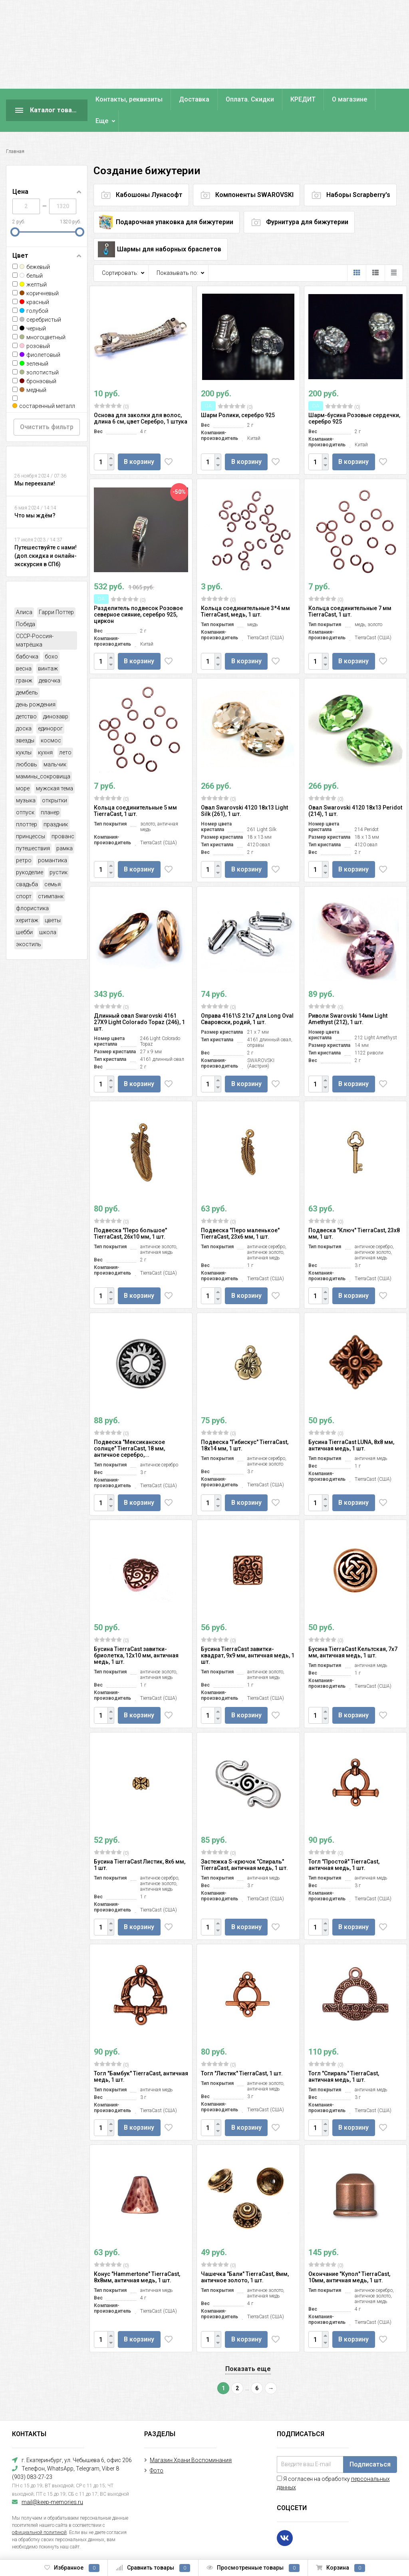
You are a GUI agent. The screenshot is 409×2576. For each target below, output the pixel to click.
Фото (156, 2449)
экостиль (28, 922)
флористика (32, 886)
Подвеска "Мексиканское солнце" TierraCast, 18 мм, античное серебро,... (129, 1426)
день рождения (36, 683)
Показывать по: (177, 251)
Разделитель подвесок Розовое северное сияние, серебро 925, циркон (138, 593)
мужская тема (54, 767)
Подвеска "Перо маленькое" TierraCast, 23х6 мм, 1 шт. (240, 1211)
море (23, 767)
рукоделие (29, 850)
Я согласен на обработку (333, 2461)
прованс (63, 815)
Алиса (24, 590)
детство (26, 695)
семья (52, 862)
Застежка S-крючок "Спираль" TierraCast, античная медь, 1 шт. (244, 1843)
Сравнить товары (153, 2568)
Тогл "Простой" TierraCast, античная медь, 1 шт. (343, 1843)
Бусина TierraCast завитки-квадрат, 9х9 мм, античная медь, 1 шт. (247, 1633)
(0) (111, 385)
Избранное (71, 2568)
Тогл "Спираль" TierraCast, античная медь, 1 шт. (343, 2055)
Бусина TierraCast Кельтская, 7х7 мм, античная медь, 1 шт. (352, 1630)
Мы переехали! (34, 462)
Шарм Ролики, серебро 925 (238, 393)
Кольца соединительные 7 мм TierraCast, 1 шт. (349, 589)
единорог (50, 707)
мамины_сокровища (43, 755)
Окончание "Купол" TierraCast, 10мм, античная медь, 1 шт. (349, 2255)
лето (65, 731)
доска (24, 707)
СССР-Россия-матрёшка (35, 618)
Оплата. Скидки (250, 99)
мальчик (55, 743)
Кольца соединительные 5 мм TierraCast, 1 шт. (135, 789)
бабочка (27, 635)
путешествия (33, 827)
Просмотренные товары (253, 2568)
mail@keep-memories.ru (52, 2480)
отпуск (25, 791)
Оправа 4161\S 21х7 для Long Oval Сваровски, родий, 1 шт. (247, 997)
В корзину (139, 440)
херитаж (27, 898)
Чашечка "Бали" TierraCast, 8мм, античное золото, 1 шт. (245, 2255)
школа (47, 910)
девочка (49, 659)
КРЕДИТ (303, 99)
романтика (52, 838)
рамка (64, 827)
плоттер (26, 803)
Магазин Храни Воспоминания (191, 2438)
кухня (45, 731)
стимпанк (51, 874)
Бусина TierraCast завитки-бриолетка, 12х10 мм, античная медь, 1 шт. (136, 1633)
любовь (26, 743)
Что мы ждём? (35, 494)
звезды (25, 719)
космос (51, 719)
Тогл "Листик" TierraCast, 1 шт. (242, 2052)
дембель (27, 671)
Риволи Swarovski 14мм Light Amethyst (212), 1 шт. (347, 997)
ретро (24, 838)
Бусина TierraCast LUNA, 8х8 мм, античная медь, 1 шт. (351, 1423)
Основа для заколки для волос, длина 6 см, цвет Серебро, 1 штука (140, 396)
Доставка (194, 99)
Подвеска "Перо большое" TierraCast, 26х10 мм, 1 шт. (130, 1211)
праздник (56, 803)
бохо (51, 635)
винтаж (48, 647)
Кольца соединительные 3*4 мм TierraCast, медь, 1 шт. (245, 589)
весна (24, 647)
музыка (26, 779)
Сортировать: (120, 251)
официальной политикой (39, 2511)
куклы (24, 731)
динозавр (55, 695)
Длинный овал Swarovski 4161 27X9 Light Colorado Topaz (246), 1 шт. (139, 1000)
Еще (338, 99)
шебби (24, 910)
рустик (59, 850)
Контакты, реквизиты (129, 99)
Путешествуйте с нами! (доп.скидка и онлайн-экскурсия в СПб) (45, 534)
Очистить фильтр (46, 405)
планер (50, 791)
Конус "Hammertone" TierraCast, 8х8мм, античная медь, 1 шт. (137, 2255)
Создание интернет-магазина (43, 2544)
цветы (53, 898)
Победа (25, 602)
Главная (15, 130)
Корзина (340, 2568)
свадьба (27, 862)
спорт (24, 874)
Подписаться (370, 2443)
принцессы (30, 815)
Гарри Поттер (56, 590)
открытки (54, 779)
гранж (24, 659)
